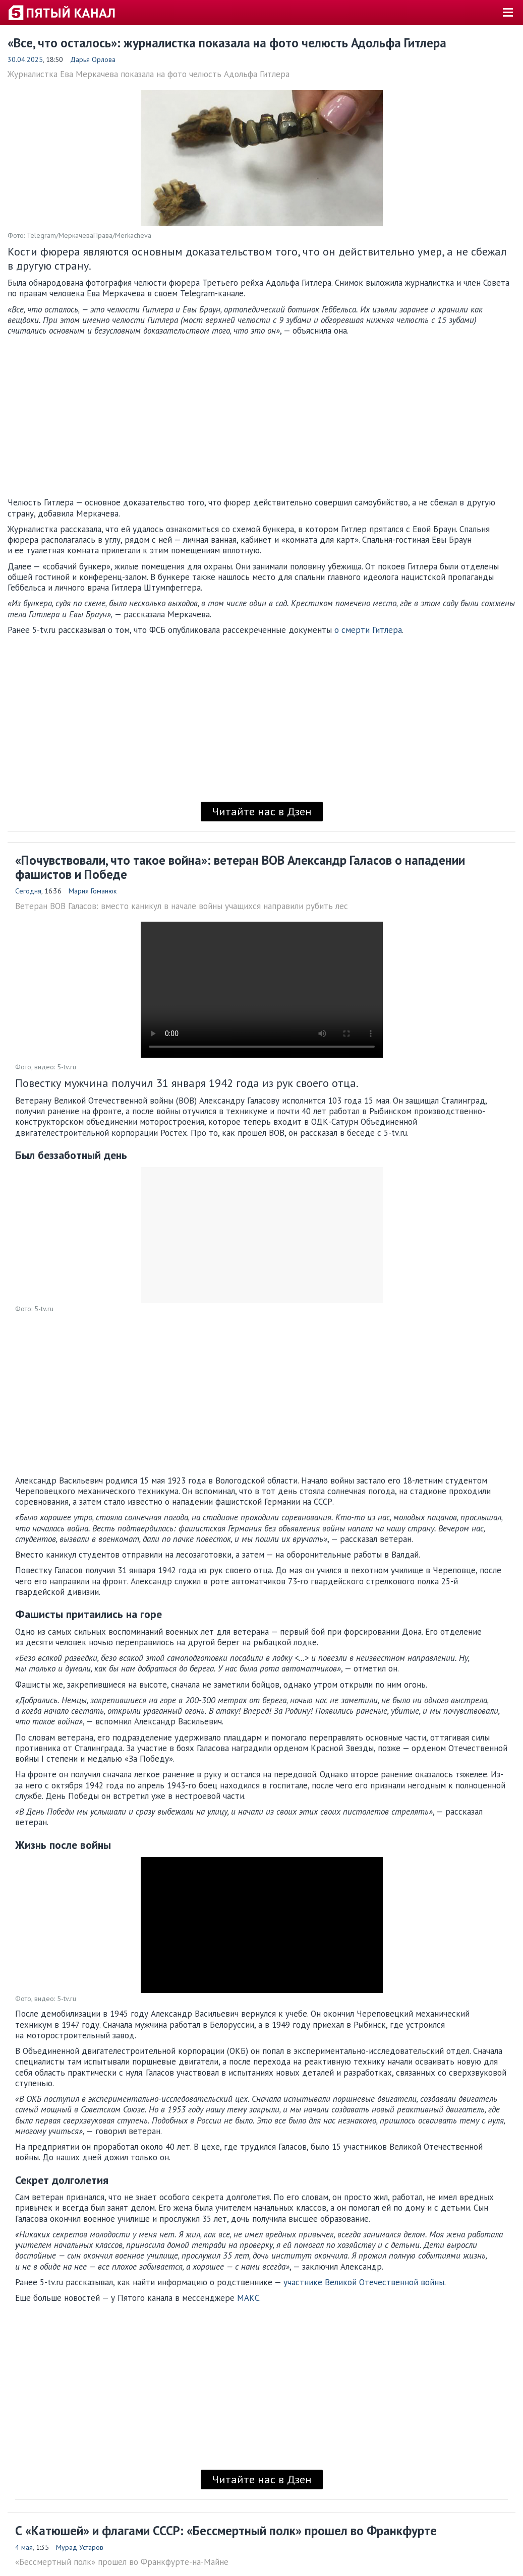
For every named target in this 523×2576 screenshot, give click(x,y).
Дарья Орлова (92, 59)
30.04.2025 (25, 59)
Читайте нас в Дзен (262, 811)
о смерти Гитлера (368, 629)
